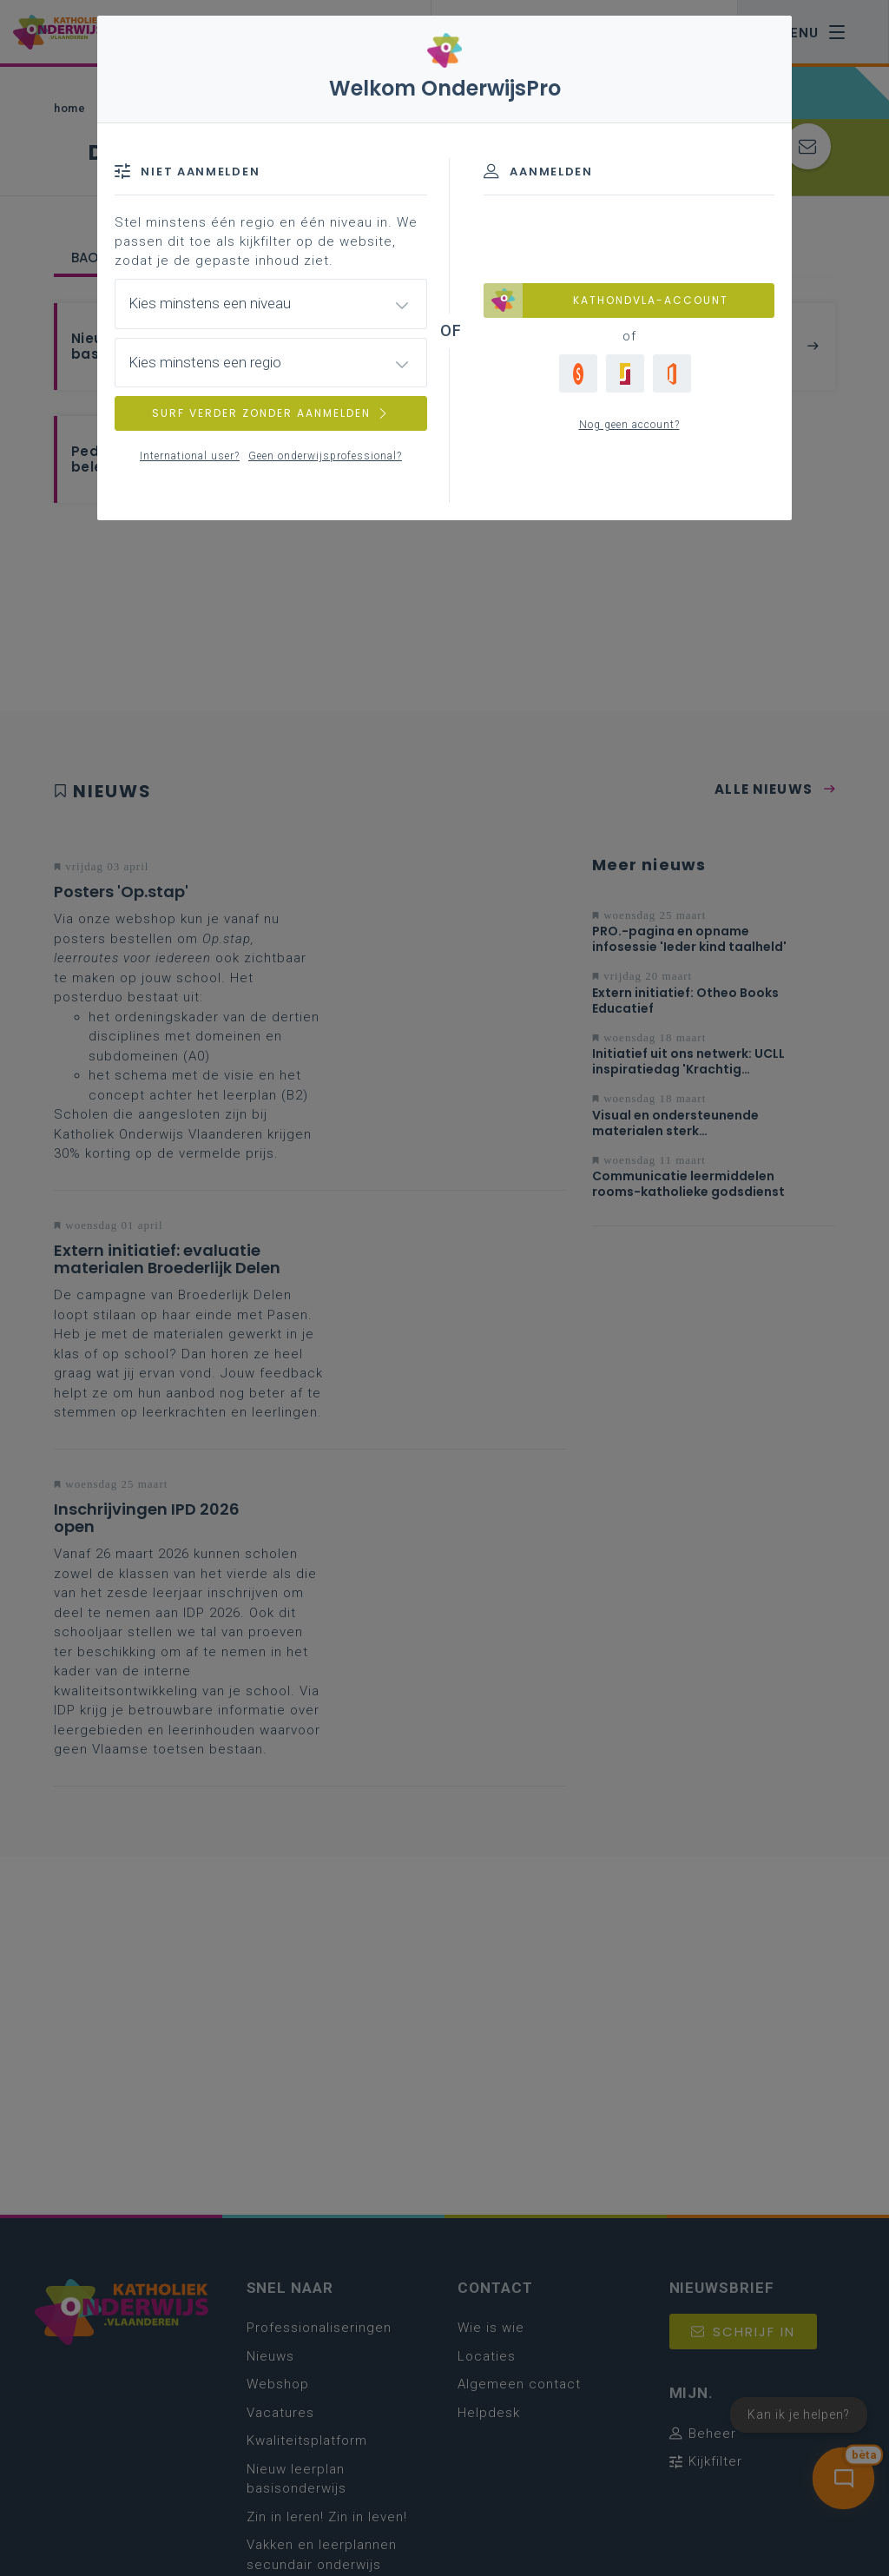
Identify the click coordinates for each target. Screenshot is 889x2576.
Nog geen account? (629, 425)
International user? (190, 456)
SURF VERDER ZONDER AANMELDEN (271, 413)
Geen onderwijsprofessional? (325, 456)
